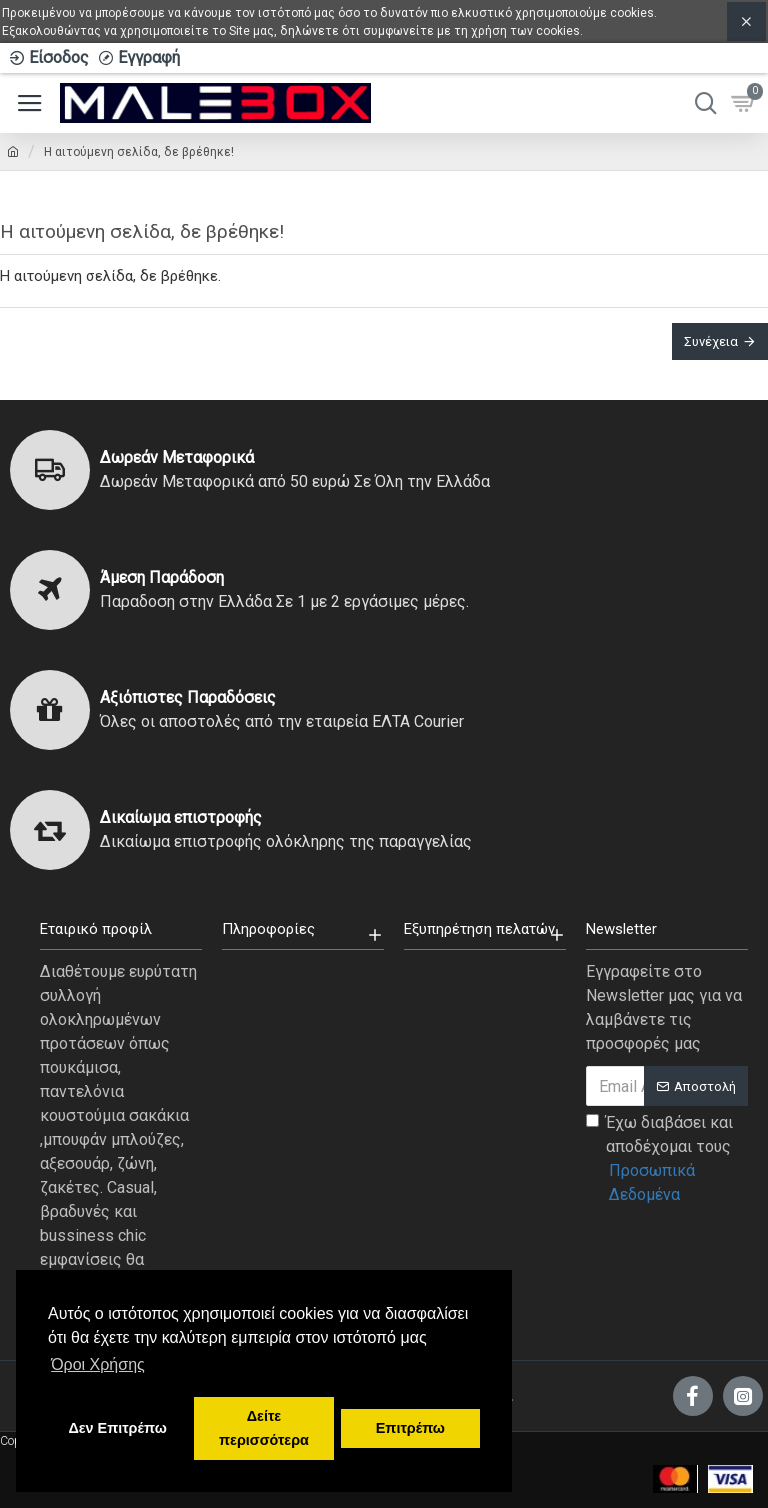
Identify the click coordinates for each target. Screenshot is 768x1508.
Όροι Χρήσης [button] (98, 1364)
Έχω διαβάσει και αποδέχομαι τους (667, 1160)
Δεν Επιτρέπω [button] (117, 1428)
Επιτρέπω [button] (410, 1428)
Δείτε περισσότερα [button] (264, 1428)
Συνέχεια (711, 341)
